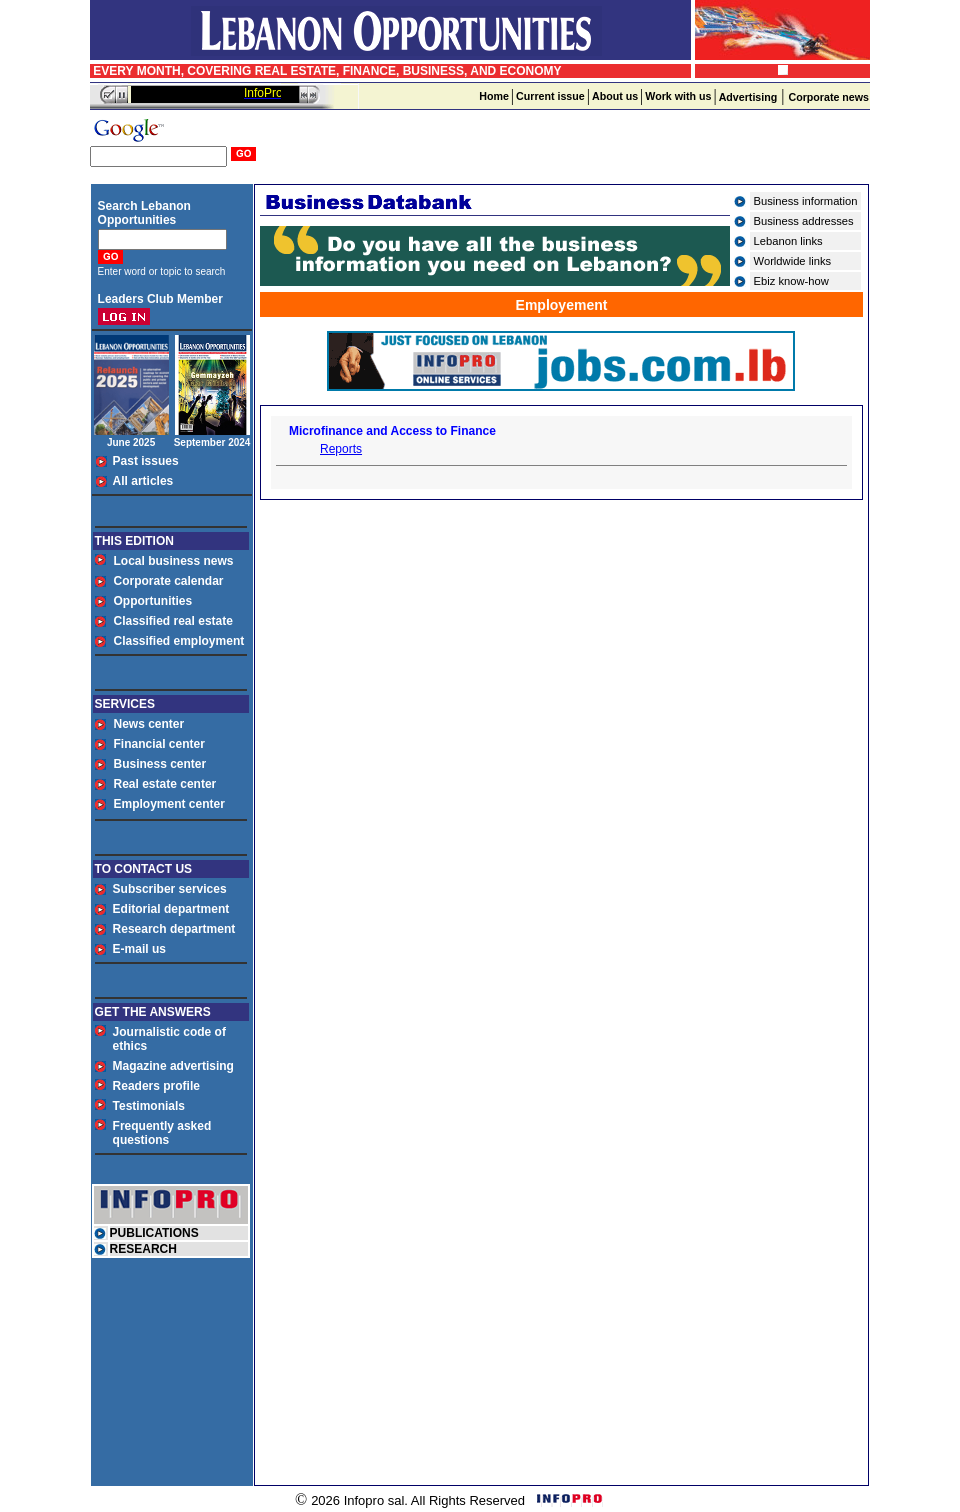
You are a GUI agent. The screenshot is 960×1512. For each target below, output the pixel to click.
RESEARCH (143, 1249)
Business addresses (804, 221)
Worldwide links (793, 261)
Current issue (550, 96)
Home (494, 96)
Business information (806, 201)
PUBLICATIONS (154, 1233)
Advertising (748, 97)
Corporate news (828, 97)
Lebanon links (788, 241)
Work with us (678, 96)
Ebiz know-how (791, 281)
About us (615, 96)
